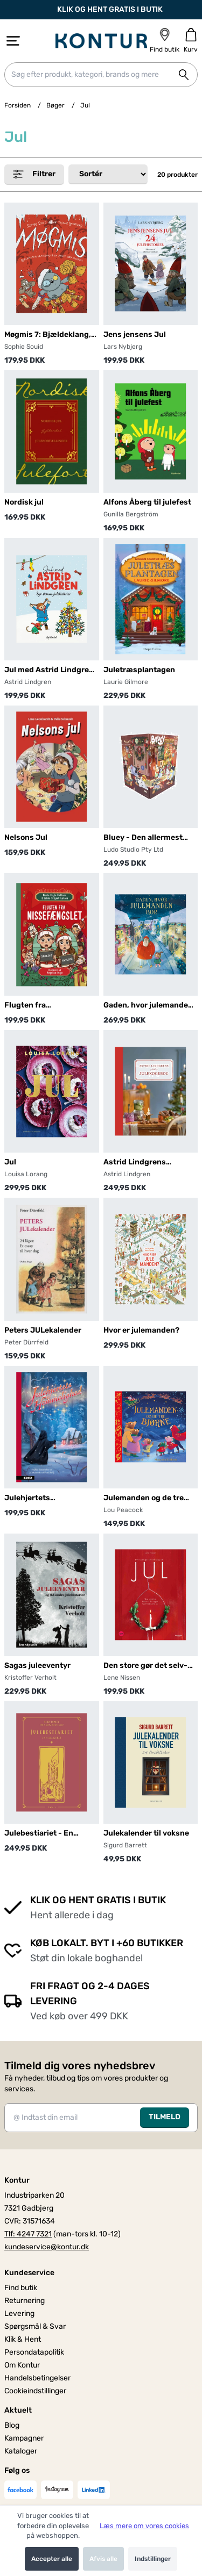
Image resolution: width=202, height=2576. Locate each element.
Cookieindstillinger (35, 2390)
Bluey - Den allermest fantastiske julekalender (148, 838)
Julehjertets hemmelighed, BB (36, 1498)
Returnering (24, 2300)
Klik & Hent (22, 2339)
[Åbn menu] (13, 40)
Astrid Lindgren (27, 682)
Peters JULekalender (42, 1330)
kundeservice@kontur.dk (46, 2246)
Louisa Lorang (25, 1174)
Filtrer (34, 174)
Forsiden (17, 105)
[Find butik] (164, 41)
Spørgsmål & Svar (35, 2326)
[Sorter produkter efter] (108, 174)
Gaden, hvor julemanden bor (148, 1006)
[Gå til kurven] (191, 41)
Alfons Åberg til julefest (147, 502)
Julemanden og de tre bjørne (143, 1498)
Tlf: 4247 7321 (28, 2234)
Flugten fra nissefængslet (31, 1006)
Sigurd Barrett (125, 1845)
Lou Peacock (123, 1510)
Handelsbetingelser (37, 2378)
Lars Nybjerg (122, 346)
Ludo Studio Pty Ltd (133, 849)
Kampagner (24, 2438)
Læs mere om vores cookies (144, 2526)
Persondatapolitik (34, 2352)
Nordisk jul (24, 502)
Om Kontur (22, 2365)
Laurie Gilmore (125, 682)
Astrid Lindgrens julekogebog (134, 1162)
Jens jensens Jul (134, 334)
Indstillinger (153, 2559)
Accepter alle (51, 2559)
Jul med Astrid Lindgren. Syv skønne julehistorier (50, 670)
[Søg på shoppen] (183, 74)
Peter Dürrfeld (26, 1342)
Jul (10, 1162)
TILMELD (164, 2116)
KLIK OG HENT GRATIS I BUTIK (101, 9)
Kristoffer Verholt (30, 1677)
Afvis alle (103, 2559)
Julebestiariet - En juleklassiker (38, 1834)
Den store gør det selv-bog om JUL (145, 1666)
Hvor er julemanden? (141, 1330)
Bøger (55, 105)
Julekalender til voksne (146, 1833)
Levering (19, 2313)
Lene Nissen (121, 1677)
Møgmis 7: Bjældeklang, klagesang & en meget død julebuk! (47, 335)
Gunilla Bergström (130, 514)
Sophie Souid (23, 346)
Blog (11, 2425)
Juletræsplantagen (139, 669)
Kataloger (20, 2451)
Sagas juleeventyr (37, 1665)
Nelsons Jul (25, 837)
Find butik (20, 2287)
